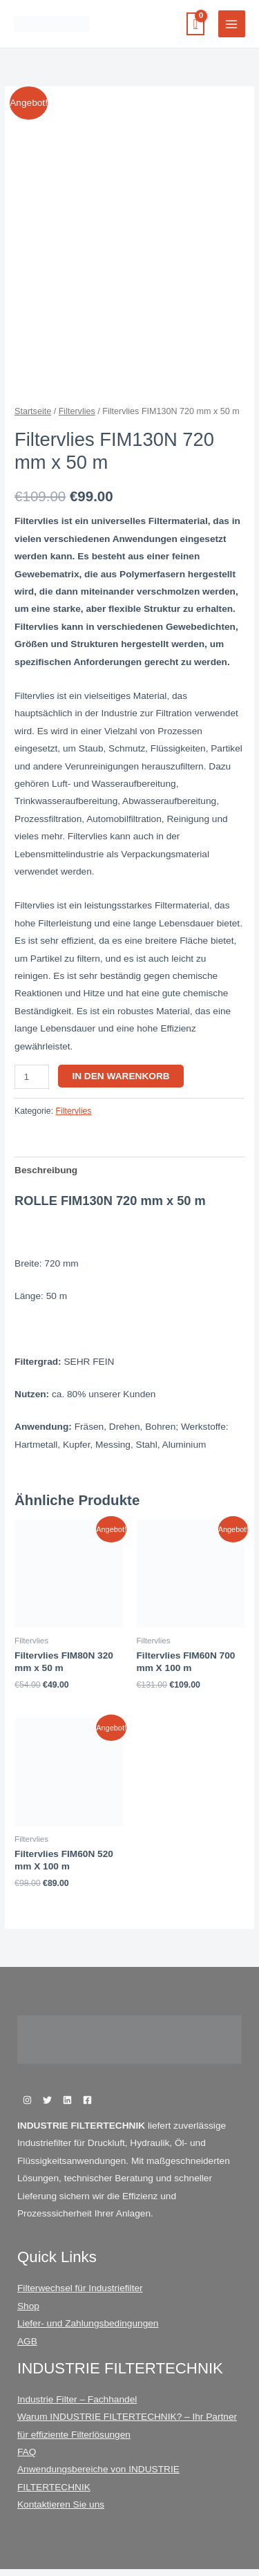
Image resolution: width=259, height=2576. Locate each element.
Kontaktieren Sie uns (60, 2511)
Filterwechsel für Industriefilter (80, 2295)
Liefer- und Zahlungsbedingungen (87, 2330)
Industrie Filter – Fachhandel (77, 2406)
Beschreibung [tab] (46, 1177)
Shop (28, 2313)
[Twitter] (47, 2107)
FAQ (26, 2459)
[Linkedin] (67, 2107)
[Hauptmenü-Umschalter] (231, 23)
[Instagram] (27, 2107)
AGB (27, 2348)
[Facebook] (87, 2107)
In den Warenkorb (120, 1083)
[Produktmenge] (32, 1084)
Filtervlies (77, 418)
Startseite (33, 418)
